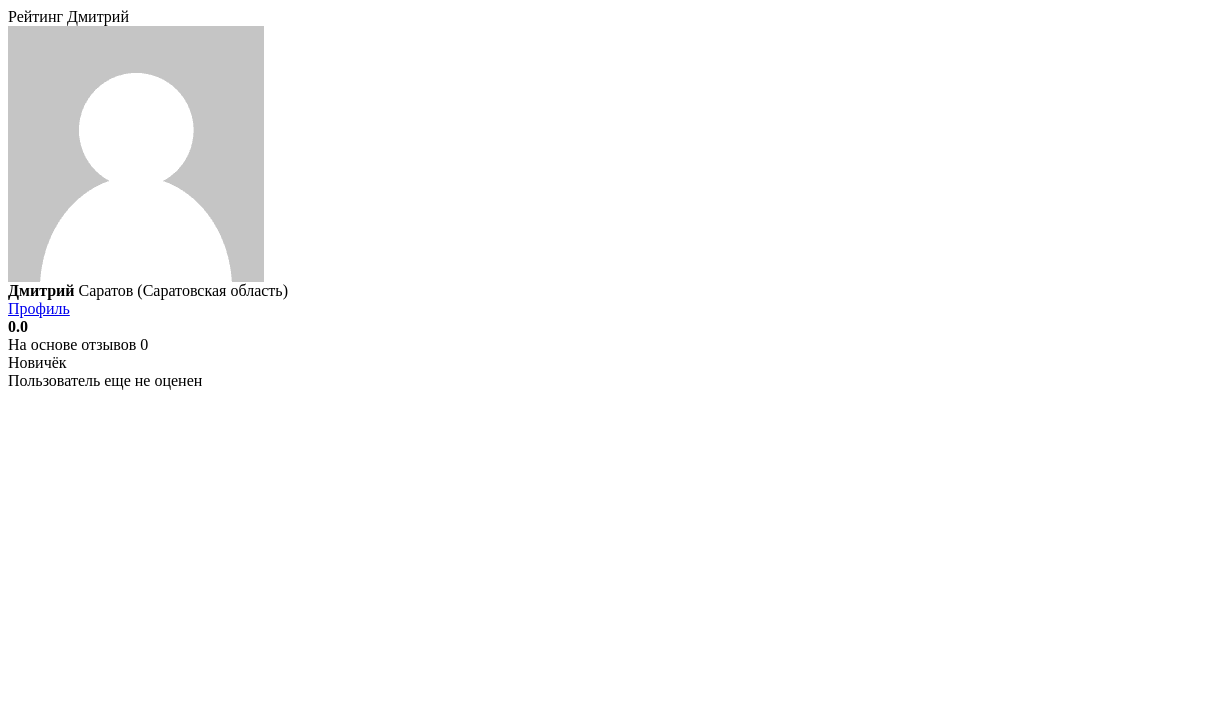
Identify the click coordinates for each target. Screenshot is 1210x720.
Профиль (39, 308)
